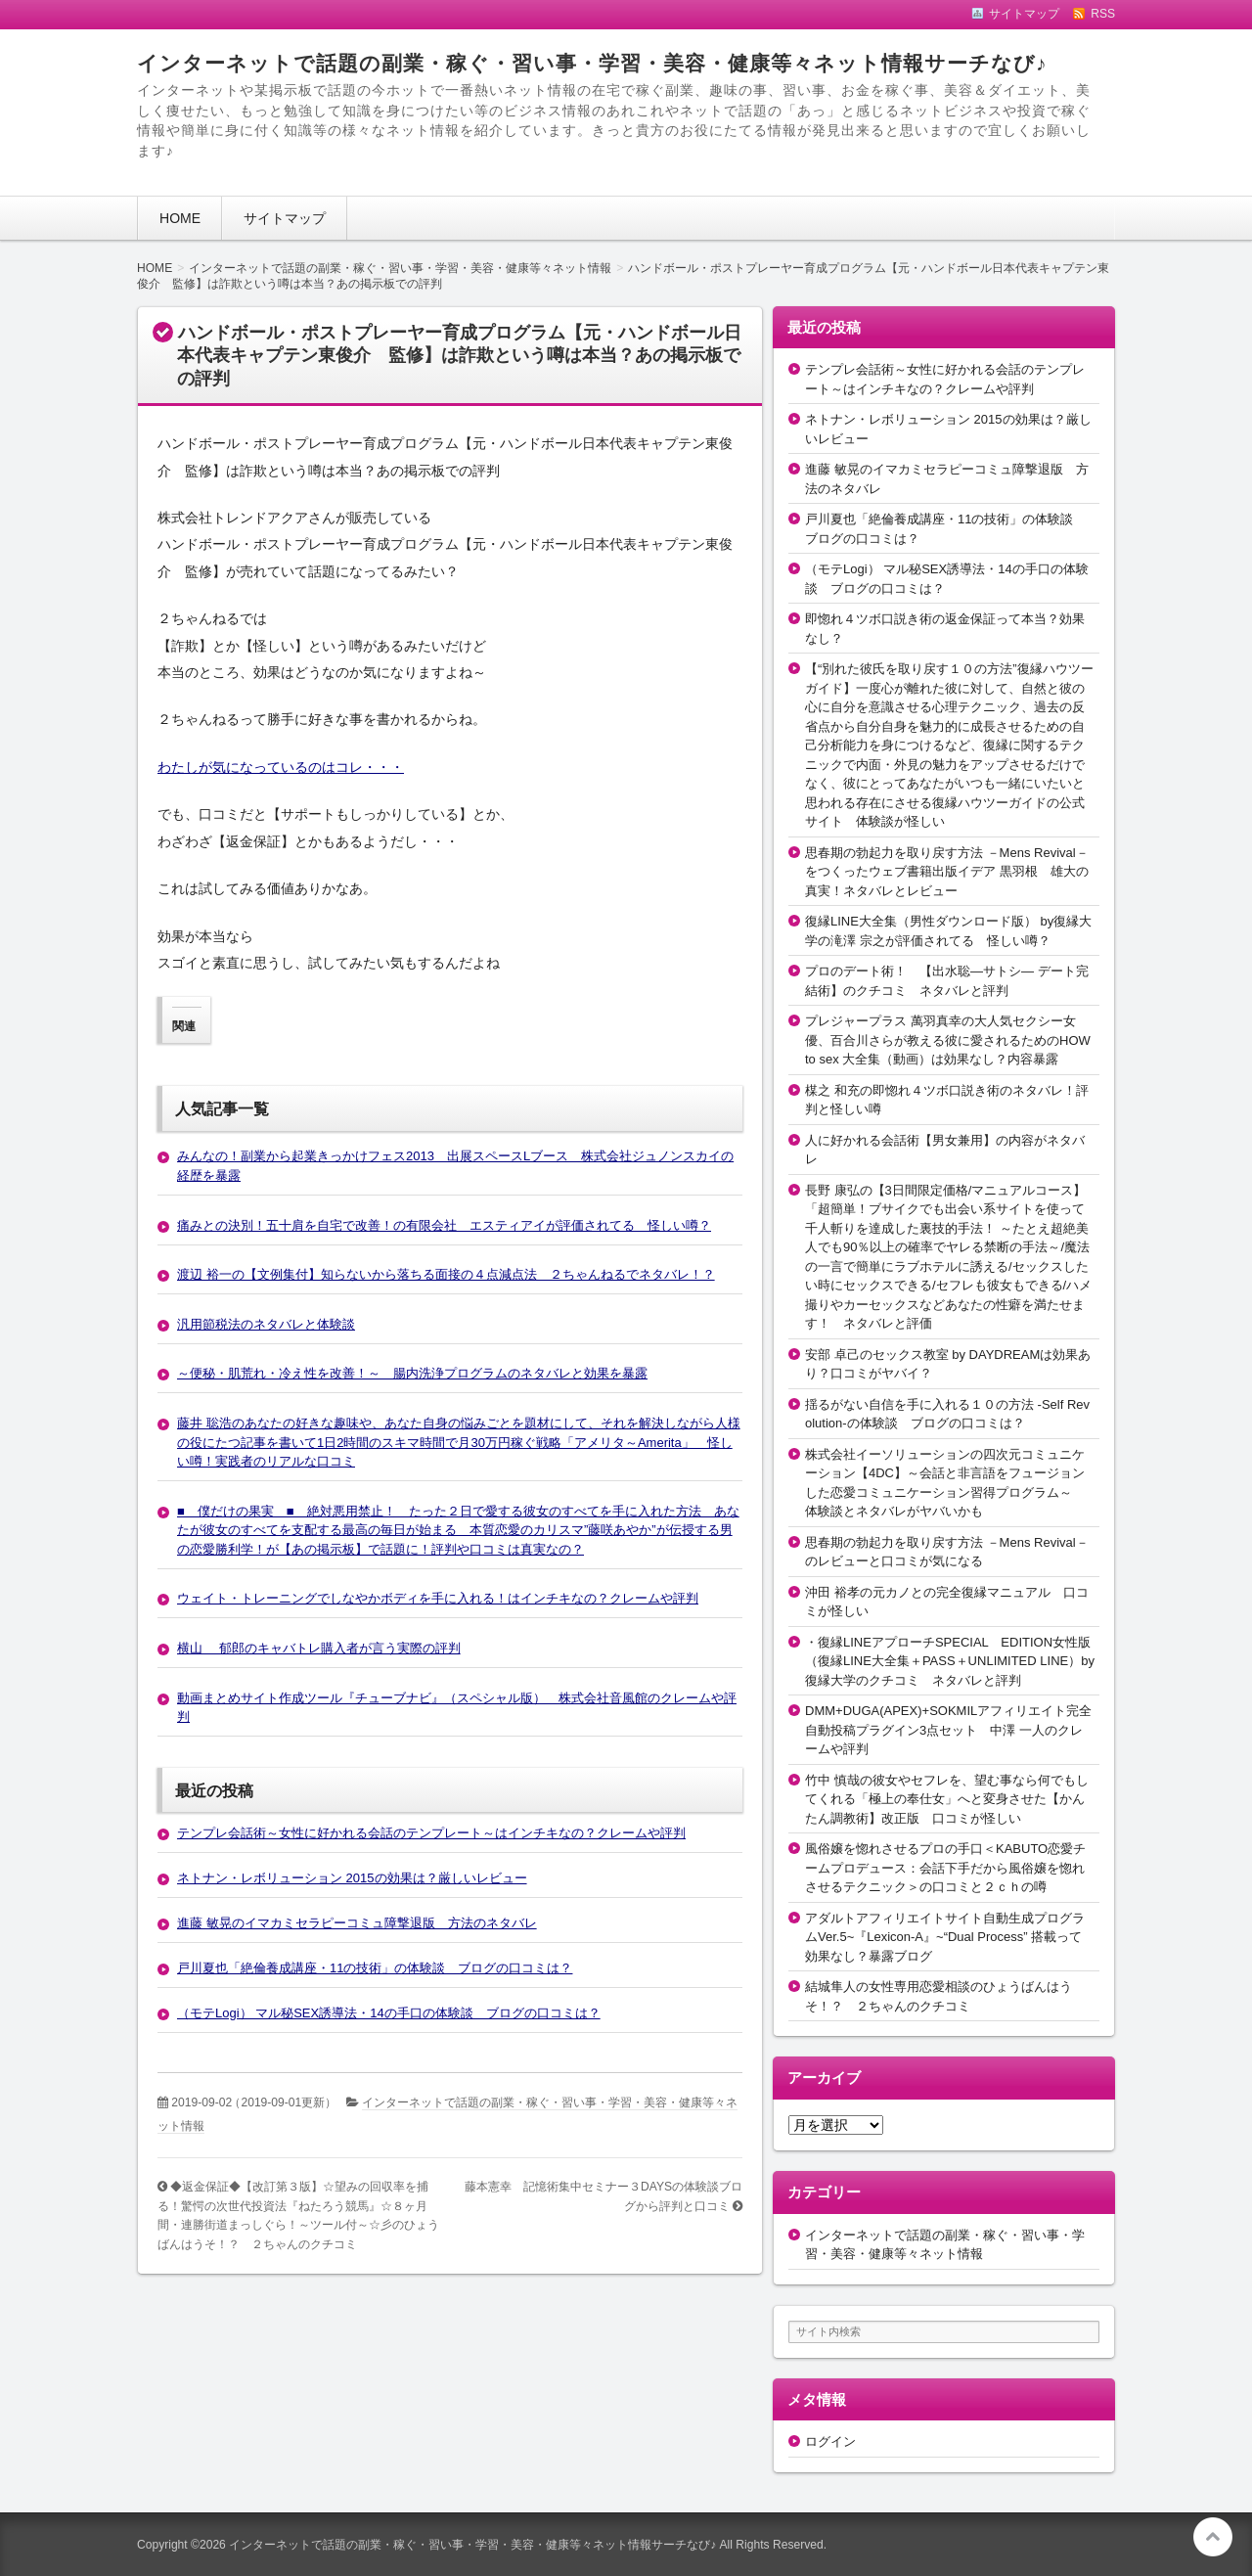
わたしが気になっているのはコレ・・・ (280, 767)
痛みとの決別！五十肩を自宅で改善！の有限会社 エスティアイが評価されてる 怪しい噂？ (444, 1225)
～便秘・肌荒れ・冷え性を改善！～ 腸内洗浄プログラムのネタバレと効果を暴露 (412, 1373)
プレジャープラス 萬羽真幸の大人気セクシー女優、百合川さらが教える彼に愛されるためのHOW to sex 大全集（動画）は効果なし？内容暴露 (948, 1040)
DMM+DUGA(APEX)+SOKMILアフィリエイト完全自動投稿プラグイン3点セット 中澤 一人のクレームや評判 (948, 1729)
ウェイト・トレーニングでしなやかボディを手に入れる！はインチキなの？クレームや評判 (437, 1598)
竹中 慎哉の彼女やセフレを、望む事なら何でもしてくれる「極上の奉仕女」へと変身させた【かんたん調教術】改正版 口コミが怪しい (947, 1799)
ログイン (830, 2441)
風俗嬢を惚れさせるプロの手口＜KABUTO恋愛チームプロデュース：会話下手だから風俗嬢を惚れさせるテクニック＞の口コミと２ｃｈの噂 (945, 1867)
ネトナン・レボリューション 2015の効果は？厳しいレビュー (352, 1878)
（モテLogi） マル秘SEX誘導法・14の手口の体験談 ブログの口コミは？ (389, 2013)
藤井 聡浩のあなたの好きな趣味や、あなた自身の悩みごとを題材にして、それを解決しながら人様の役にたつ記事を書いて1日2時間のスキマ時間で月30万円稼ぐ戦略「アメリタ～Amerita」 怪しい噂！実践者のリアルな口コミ (458, 1442)
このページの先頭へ (1212, 2536)
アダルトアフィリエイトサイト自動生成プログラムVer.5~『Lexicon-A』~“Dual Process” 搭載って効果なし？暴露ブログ (945, 1937)
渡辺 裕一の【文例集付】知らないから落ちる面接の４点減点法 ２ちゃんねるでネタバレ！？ (446, 1274)
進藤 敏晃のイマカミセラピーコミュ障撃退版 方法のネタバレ (357, 1923)
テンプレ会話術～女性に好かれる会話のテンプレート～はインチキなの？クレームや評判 (431, 1833)
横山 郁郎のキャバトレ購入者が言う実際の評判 (319, 1648)
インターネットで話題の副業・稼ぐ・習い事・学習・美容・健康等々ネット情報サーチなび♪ (592, 63)
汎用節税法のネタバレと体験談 (266, 1324)
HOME (180, 218)
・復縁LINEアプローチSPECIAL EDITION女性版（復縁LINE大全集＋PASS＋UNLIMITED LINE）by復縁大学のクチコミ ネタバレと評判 (950, 1661)
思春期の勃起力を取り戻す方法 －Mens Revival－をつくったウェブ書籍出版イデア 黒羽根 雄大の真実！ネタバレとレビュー (947, 871)
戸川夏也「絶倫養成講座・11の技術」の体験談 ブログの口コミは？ (374, 1968)
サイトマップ (285, 218)
